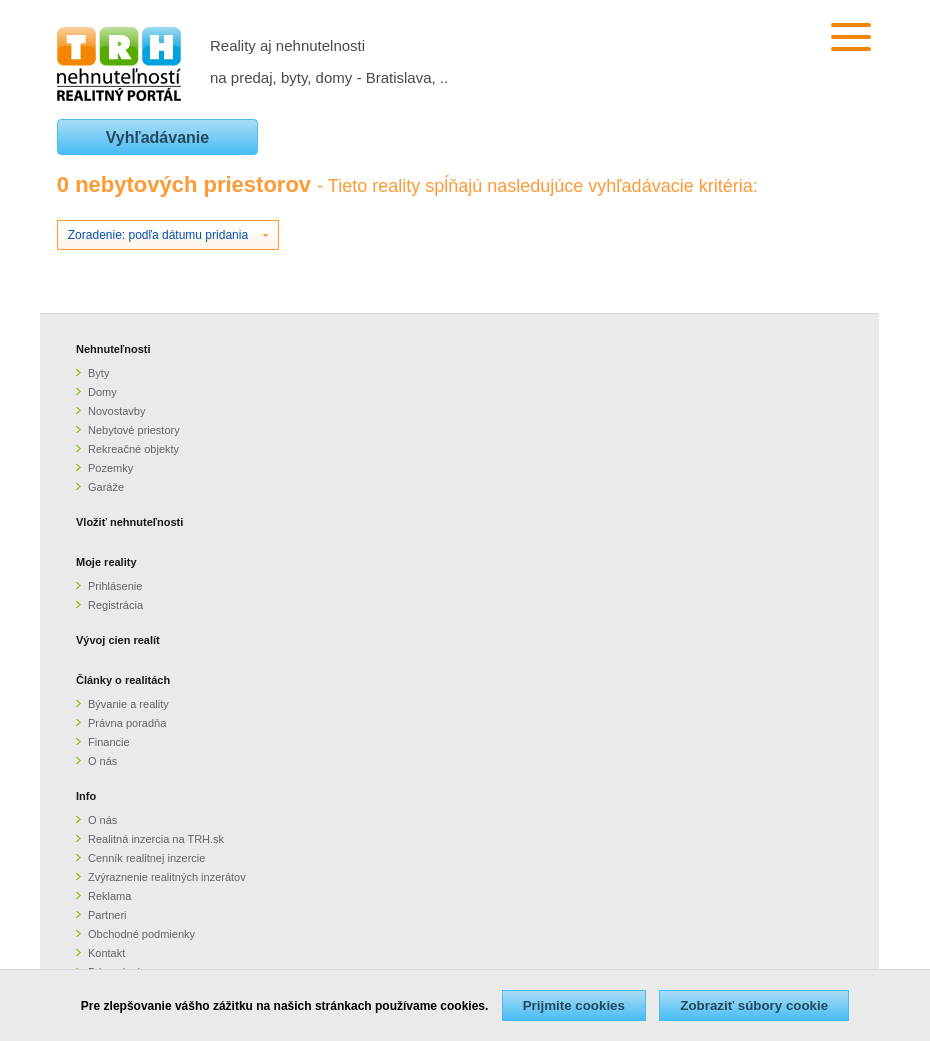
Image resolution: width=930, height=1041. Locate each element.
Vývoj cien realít (118, 640)
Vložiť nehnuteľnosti (129, 522)
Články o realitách (123, 680)
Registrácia (115, 605)
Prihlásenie (115, 586)
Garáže (106, 487)
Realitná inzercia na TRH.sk (156, 839)
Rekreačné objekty (133, 449)
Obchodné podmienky (141, 934)
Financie (109, 742)
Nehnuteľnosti (113, 349)
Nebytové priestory (134, 430)
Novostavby (116, 411)
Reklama (109, 896)
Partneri (107, 915)
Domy (102, 392)
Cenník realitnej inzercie (146, 858)
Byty (98, 373)
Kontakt (106, 953)
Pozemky (110, 468)
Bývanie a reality (128, 704)
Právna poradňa (127, 723)
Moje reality (106, 562)
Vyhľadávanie (157, 137)
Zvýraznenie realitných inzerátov (167, 877)
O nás (102, 761)
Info (86, 796)
